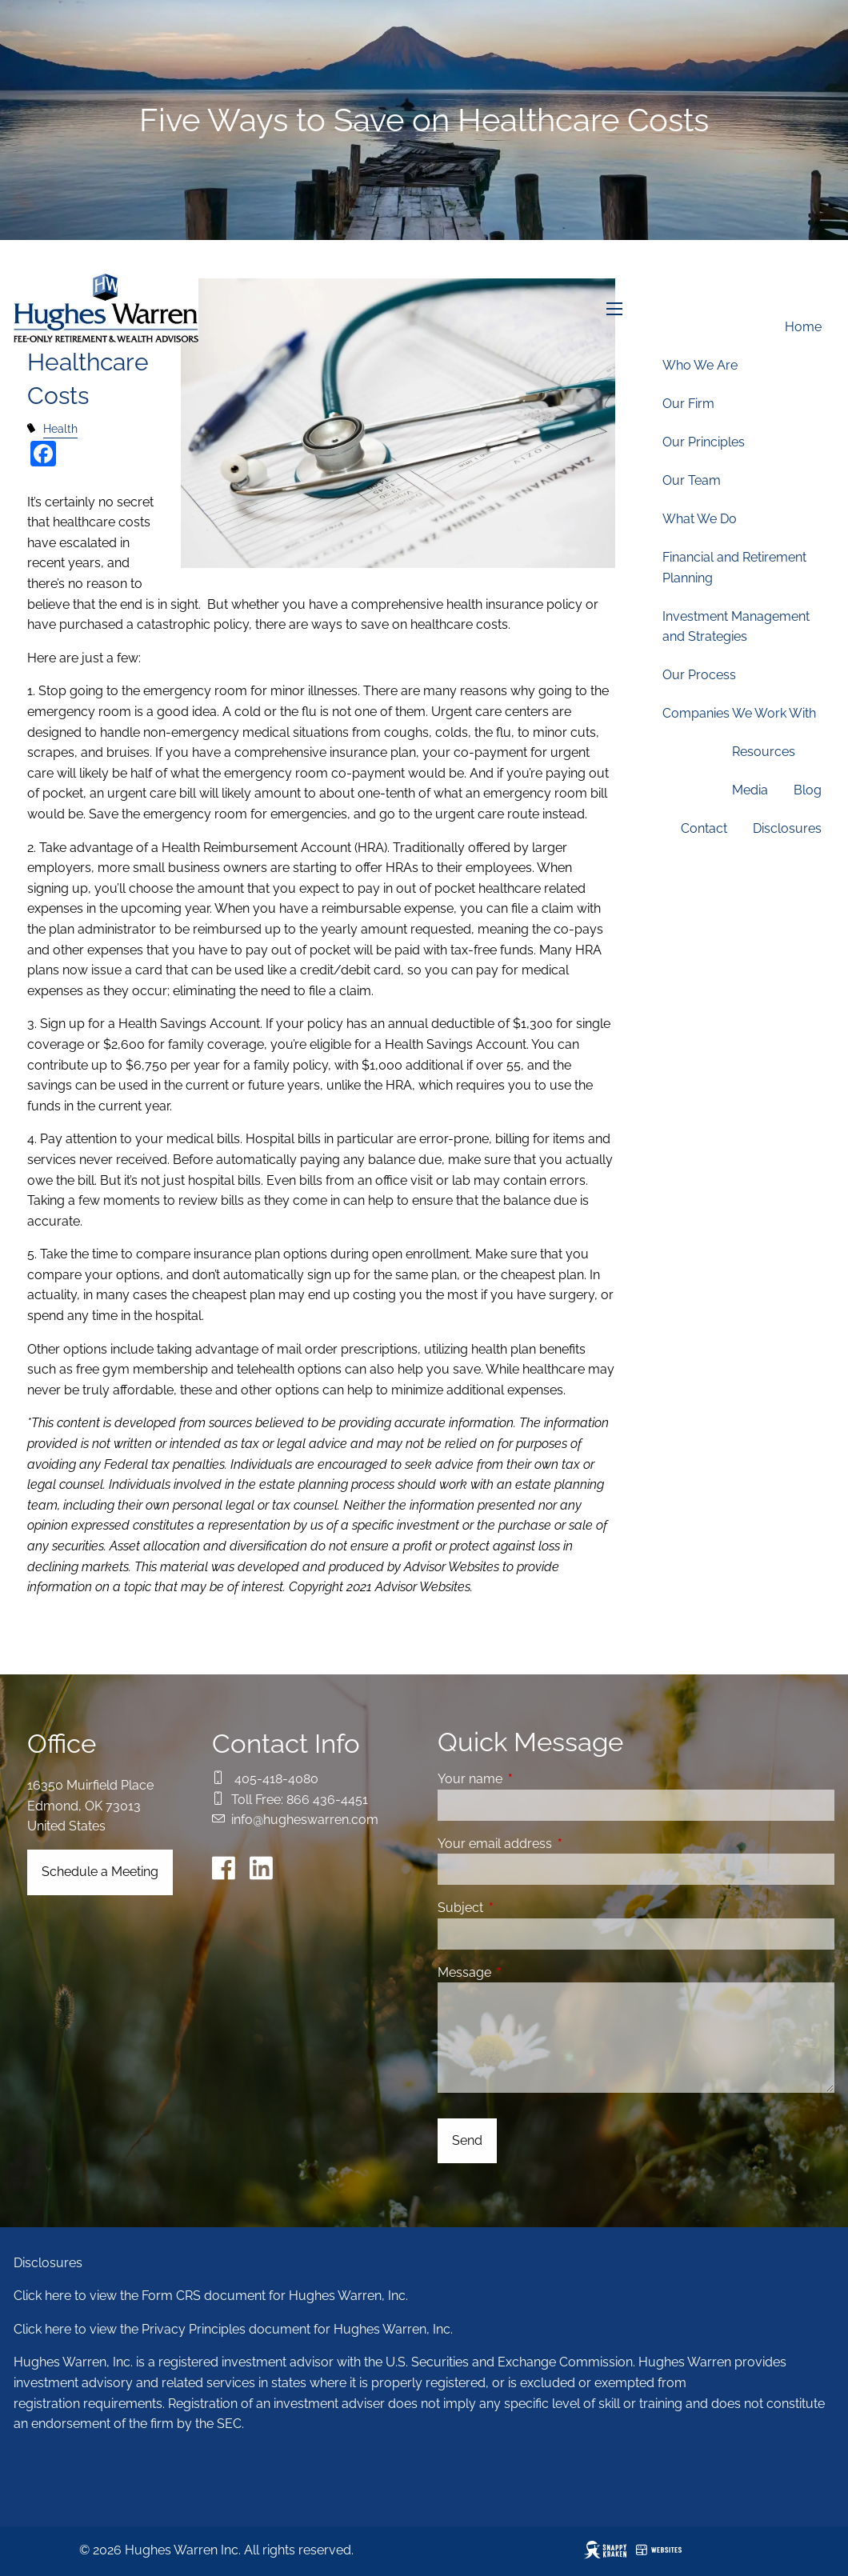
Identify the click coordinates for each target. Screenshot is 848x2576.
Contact (704, 828)
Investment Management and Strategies (736, 627)
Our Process (699, 674)
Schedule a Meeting (100, 1871)
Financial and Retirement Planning (734, 568)
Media (750, 790)
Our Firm (688, 403)
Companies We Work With (739, 713)
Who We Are (700, 365)
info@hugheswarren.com (304, 1819)
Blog (808, 790)
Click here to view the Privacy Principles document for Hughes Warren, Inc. (233, 2329)
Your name (532, 1778)
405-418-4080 (276, 1778)
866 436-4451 (327, 1799)
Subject (522, 1907)
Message (526, 1972)
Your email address (556, 1843)
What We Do (699, 518)
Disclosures (787, 828)
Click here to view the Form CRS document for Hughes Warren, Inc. (211, 2295)
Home (803, 326)
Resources (763, 751)
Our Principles (703, 442)
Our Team (691, 480)
